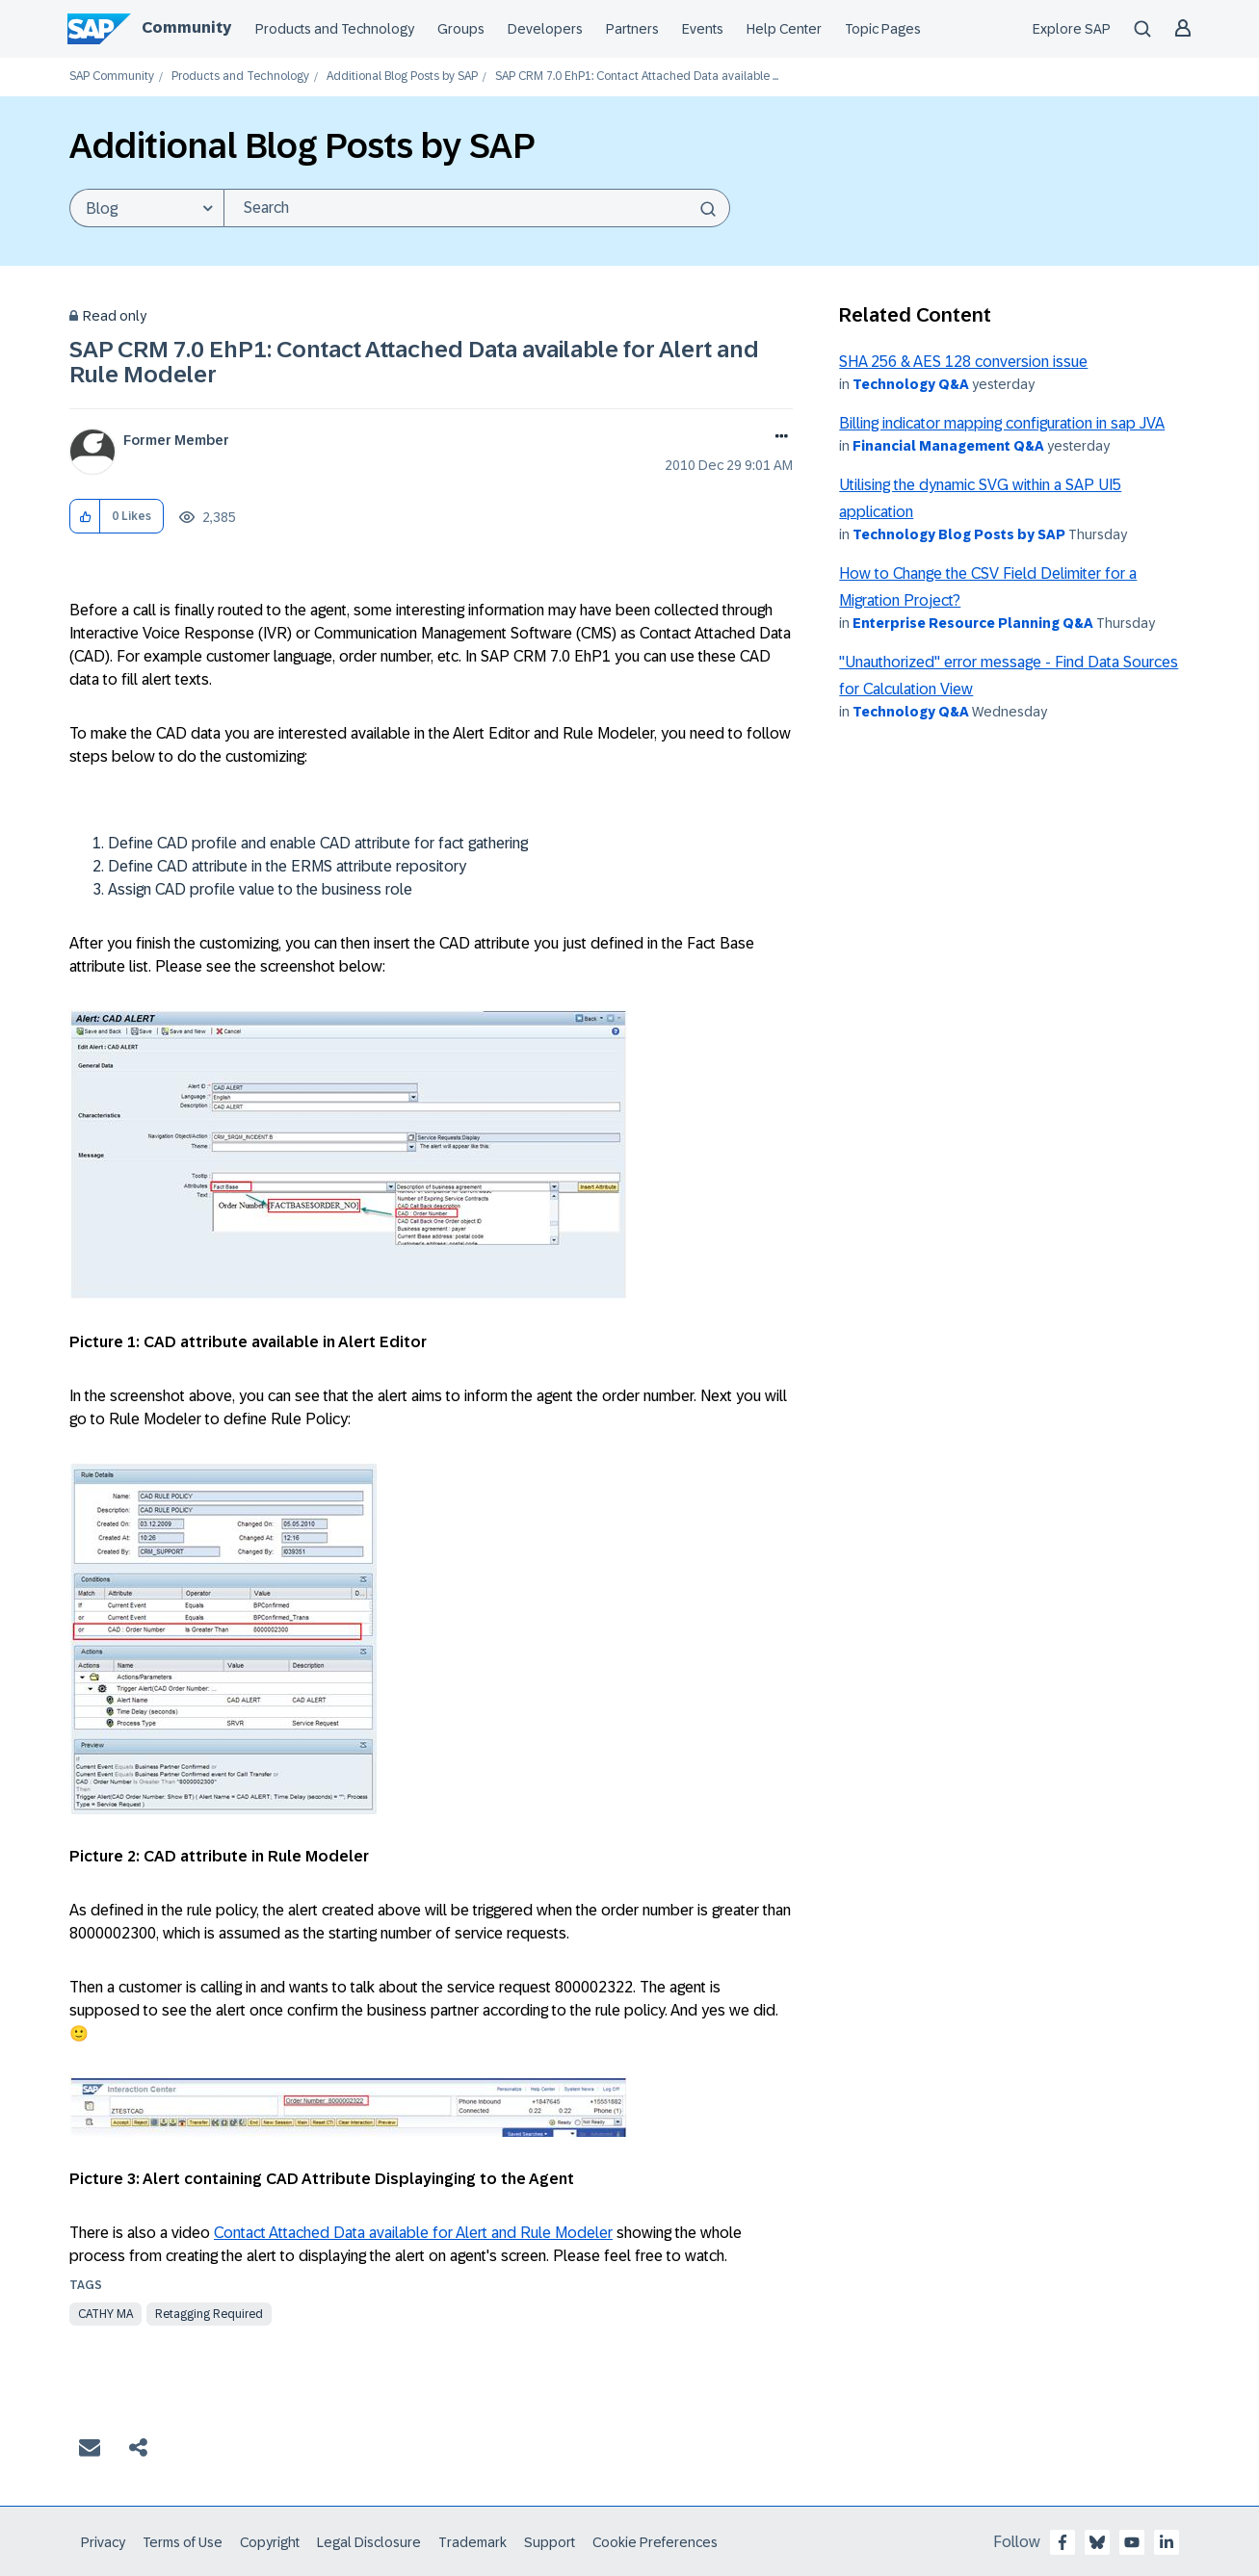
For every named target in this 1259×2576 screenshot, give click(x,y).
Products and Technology (334, 29)
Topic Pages (883, 29)
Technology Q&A (910, 384)
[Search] (476, 208)
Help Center (784, 29)
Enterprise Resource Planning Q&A (972, 623)
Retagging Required (209, 2314)
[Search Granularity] (146, 208)
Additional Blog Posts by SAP (402, 76)
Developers (545, 29)
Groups (461, 29)
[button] (85, 516)
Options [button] (778, 438)
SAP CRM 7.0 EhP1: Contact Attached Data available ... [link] (636, 76)
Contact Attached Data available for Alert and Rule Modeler (413, 2233)
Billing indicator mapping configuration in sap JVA (1002, 423)
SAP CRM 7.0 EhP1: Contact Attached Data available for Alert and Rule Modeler (414, 361)
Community (186, 27)
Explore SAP (1072, 29)
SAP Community (111, 76)
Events (702, 29)
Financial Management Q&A (948, 446)
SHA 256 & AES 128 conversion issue (963, 361)
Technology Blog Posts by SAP (958, 534)
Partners (632, 29)
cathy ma (105, 2314)
